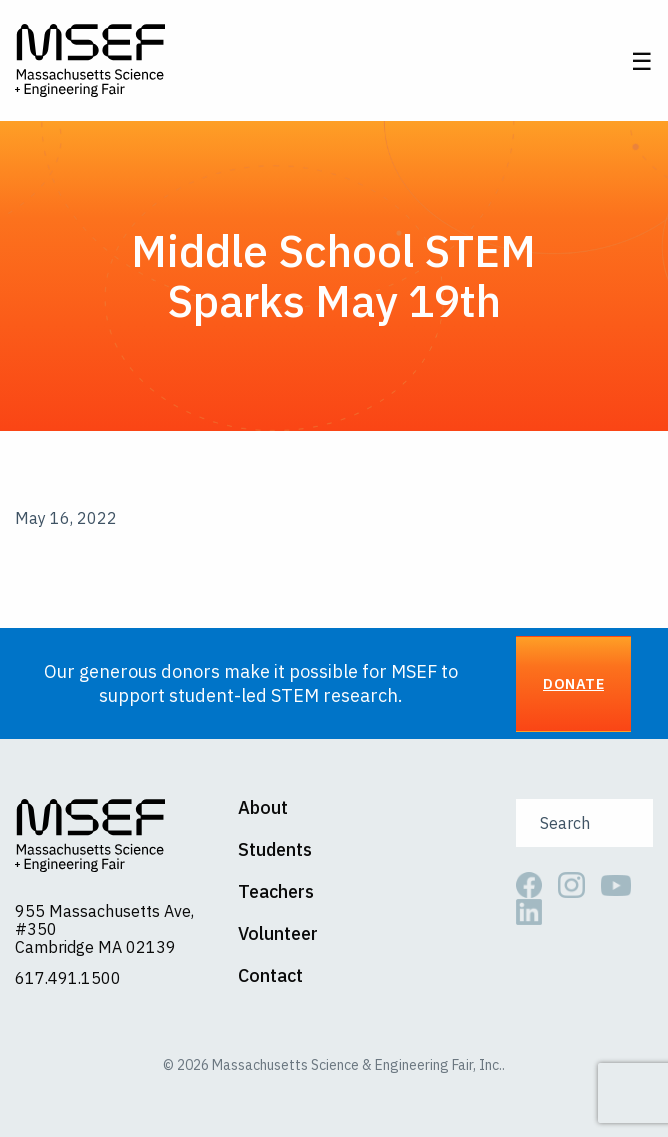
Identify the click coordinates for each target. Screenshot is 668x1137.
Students (275, 850)
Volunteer (278, 934)
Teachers (276, 892)
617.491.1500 (68, 978)
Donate (573, 683)
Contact (270, 976)
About (263, 808)
